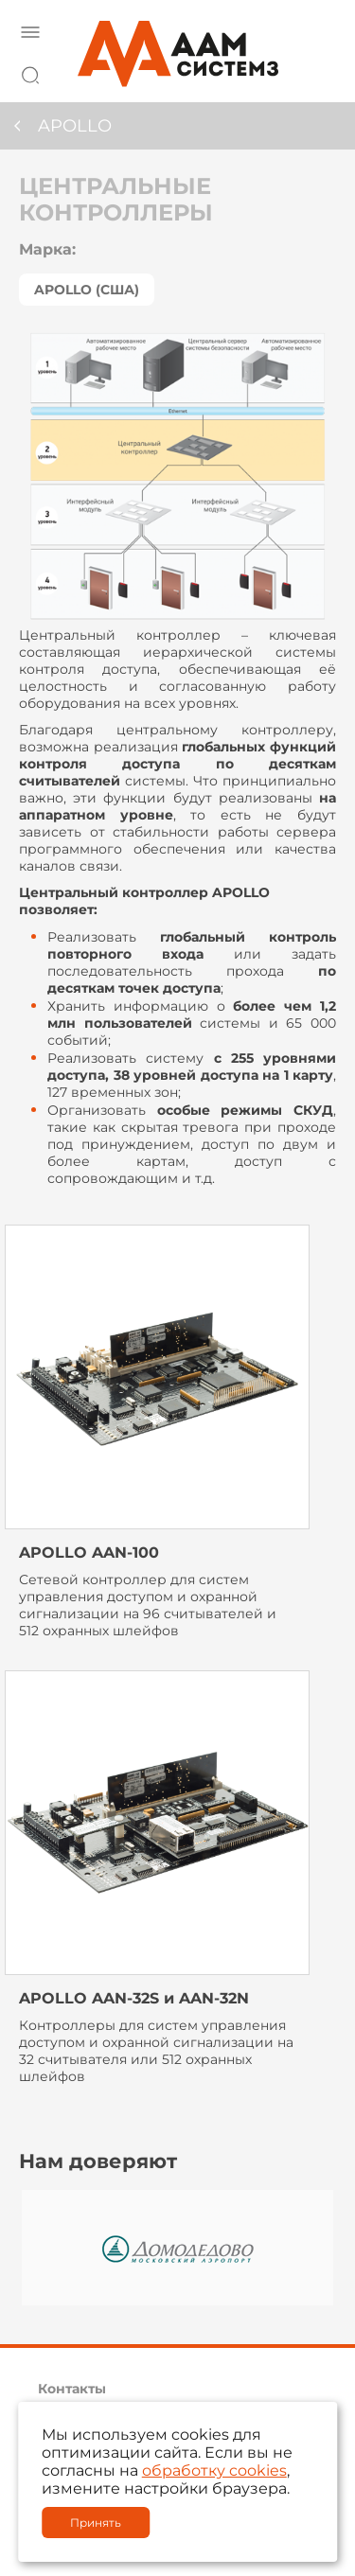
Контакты (72, 2388)
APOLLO (75, 125)
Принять (95, 2522)
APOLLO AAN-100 (89, 1552)
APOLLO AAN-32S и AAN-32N (134, 1998)
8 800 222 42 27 (316, 72)
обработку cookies (214, 2470)
